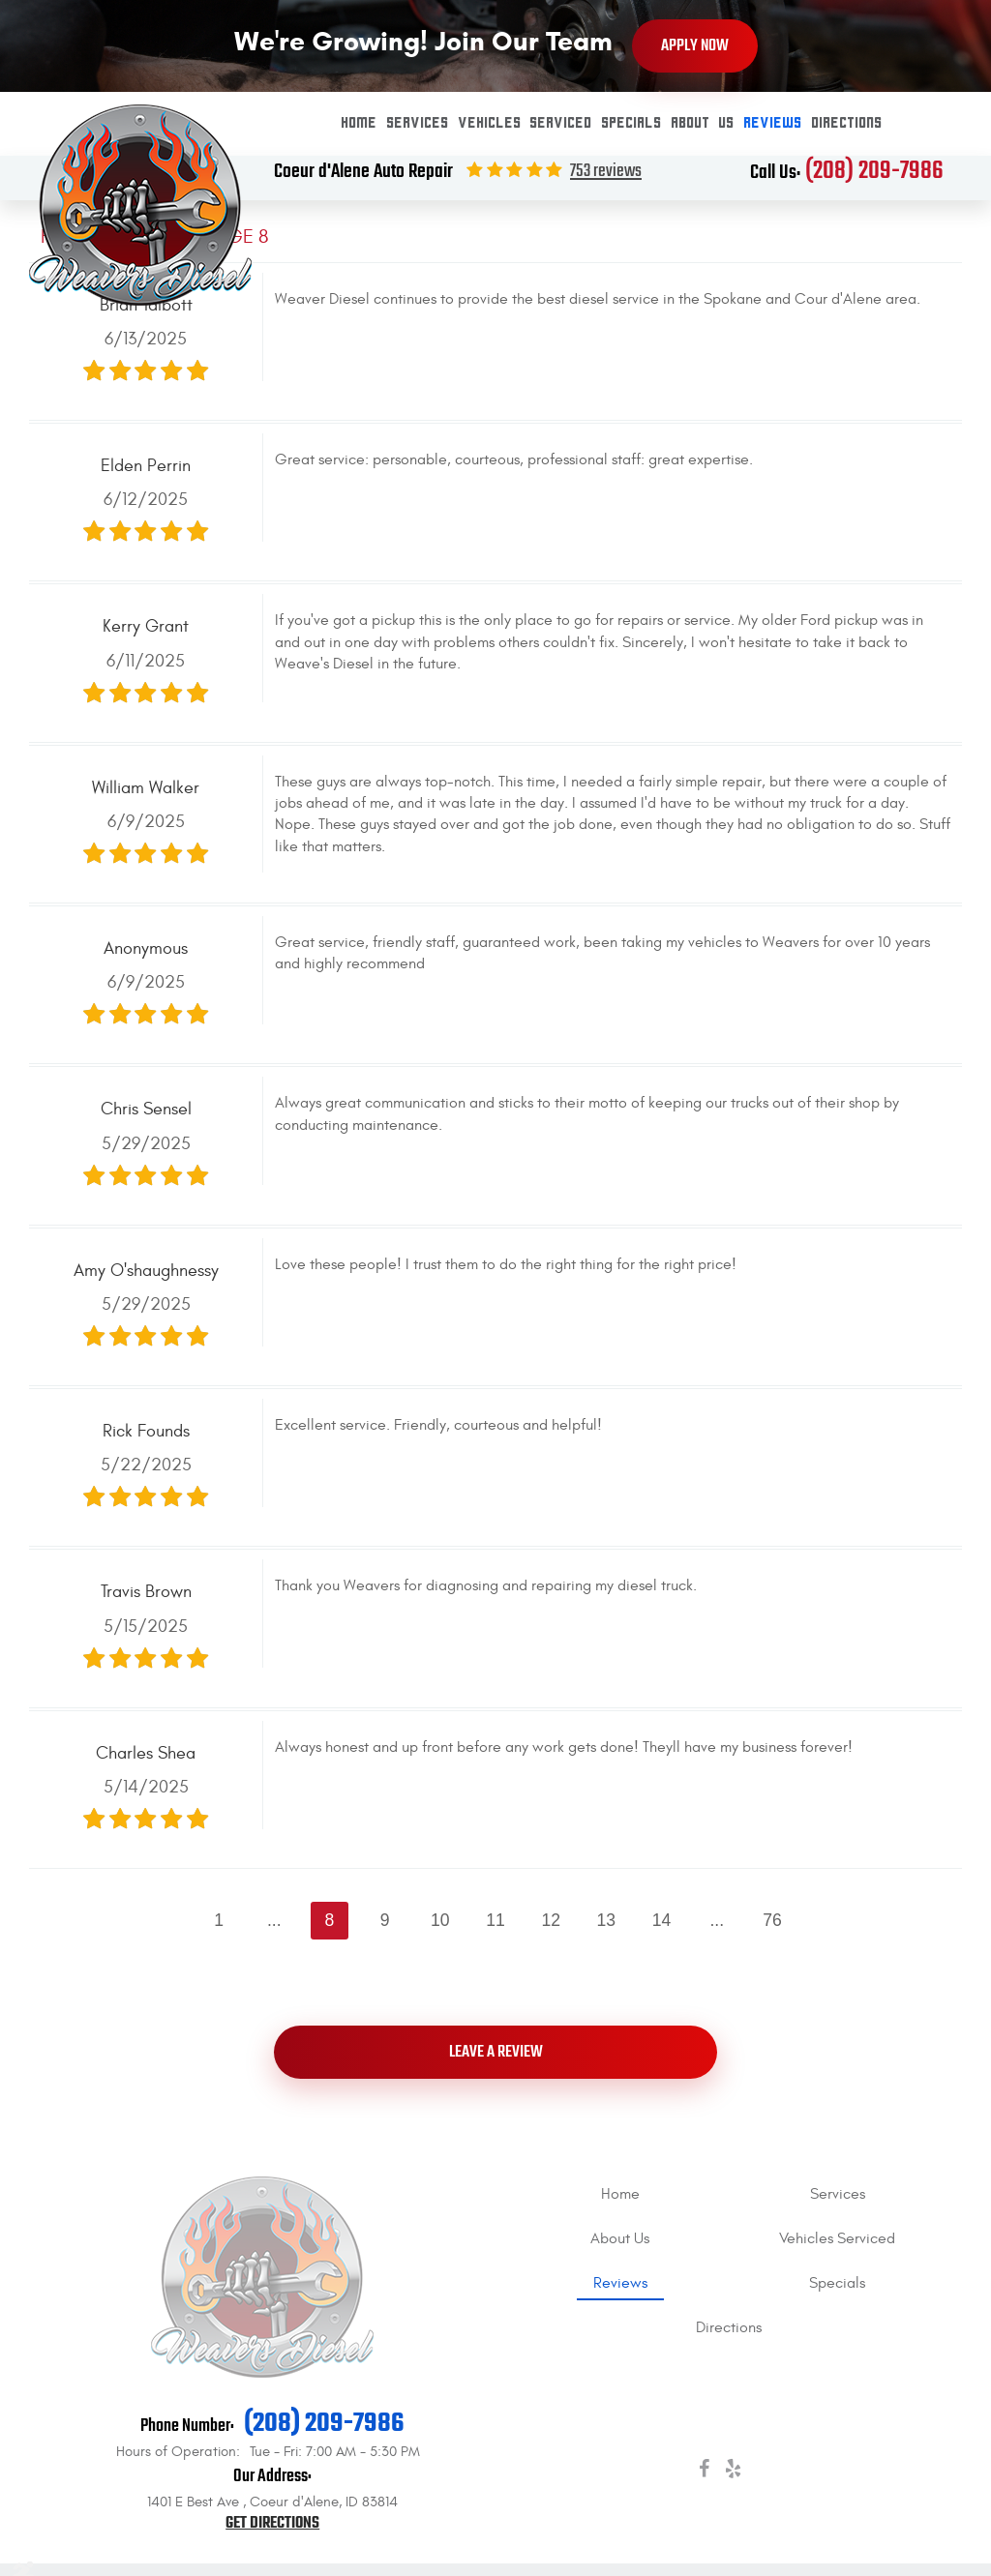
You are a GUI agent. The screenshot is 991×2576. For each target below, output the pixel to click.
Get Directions (272, 2523)
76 (772, 1920)
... (274, 1920)
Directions (847, 123)
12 (550, 1920)
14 (662, 1920)
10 (440, 1920)
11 (495, 1920)
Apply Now (695, 46)
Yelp (732, 2472)
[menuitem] (359, 123)
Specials (632, 123)
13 (606, 1920)
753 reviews (606, 172)
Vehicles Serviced (525, 123)
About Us (703, 123)
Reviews (773, 123)
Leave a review (496, 2052)
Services (418, 123)
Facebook (703, 2472)
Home (359, 123)
